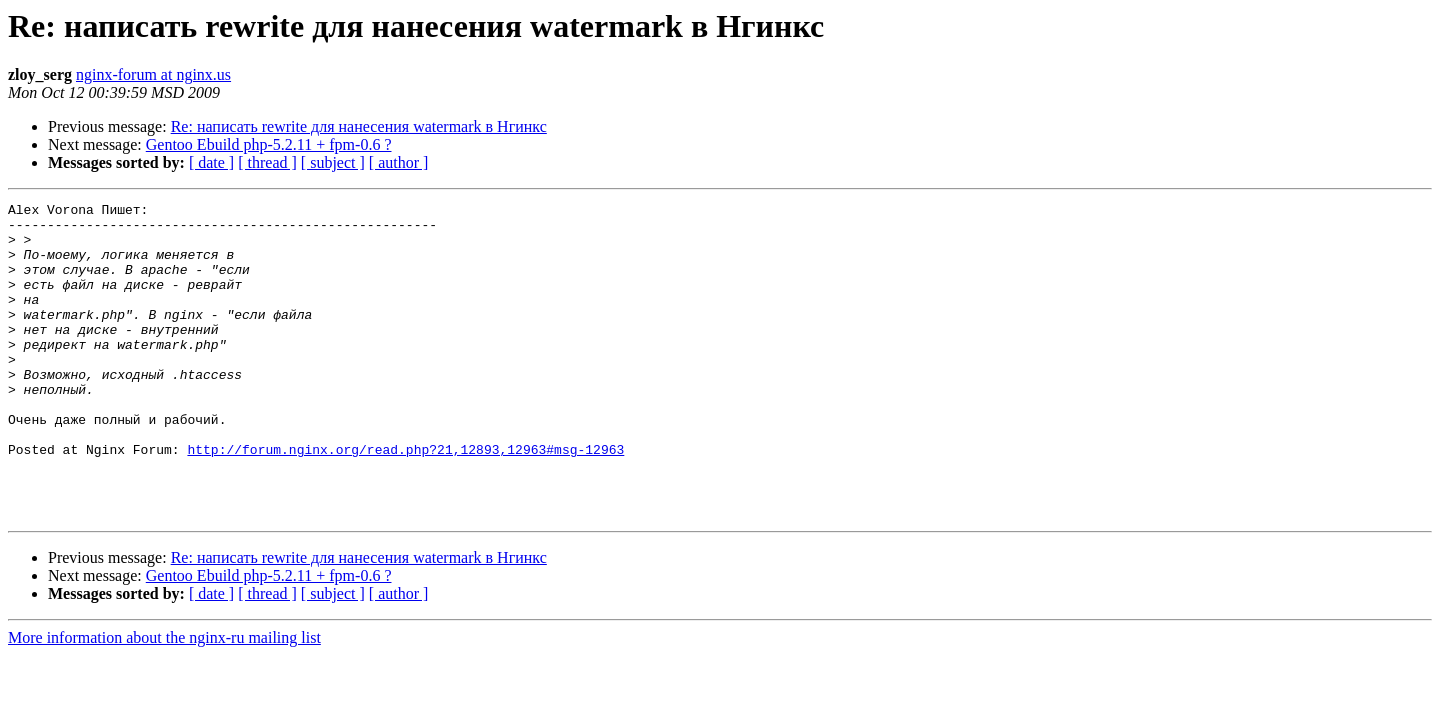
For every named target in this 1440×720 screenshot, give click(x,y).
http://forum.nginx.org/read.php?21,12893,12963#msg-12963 (405, 500)
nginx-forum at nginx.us (153, 74)
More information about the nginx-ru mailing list (164, 700)
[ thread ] (267, 162)
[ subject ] (333, 162)
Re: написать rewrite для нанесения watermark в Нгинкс (359, 126)
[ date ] (211, 162)
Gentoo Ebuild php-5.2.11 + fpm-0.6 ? (269, 144)
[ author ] (399, 162)
